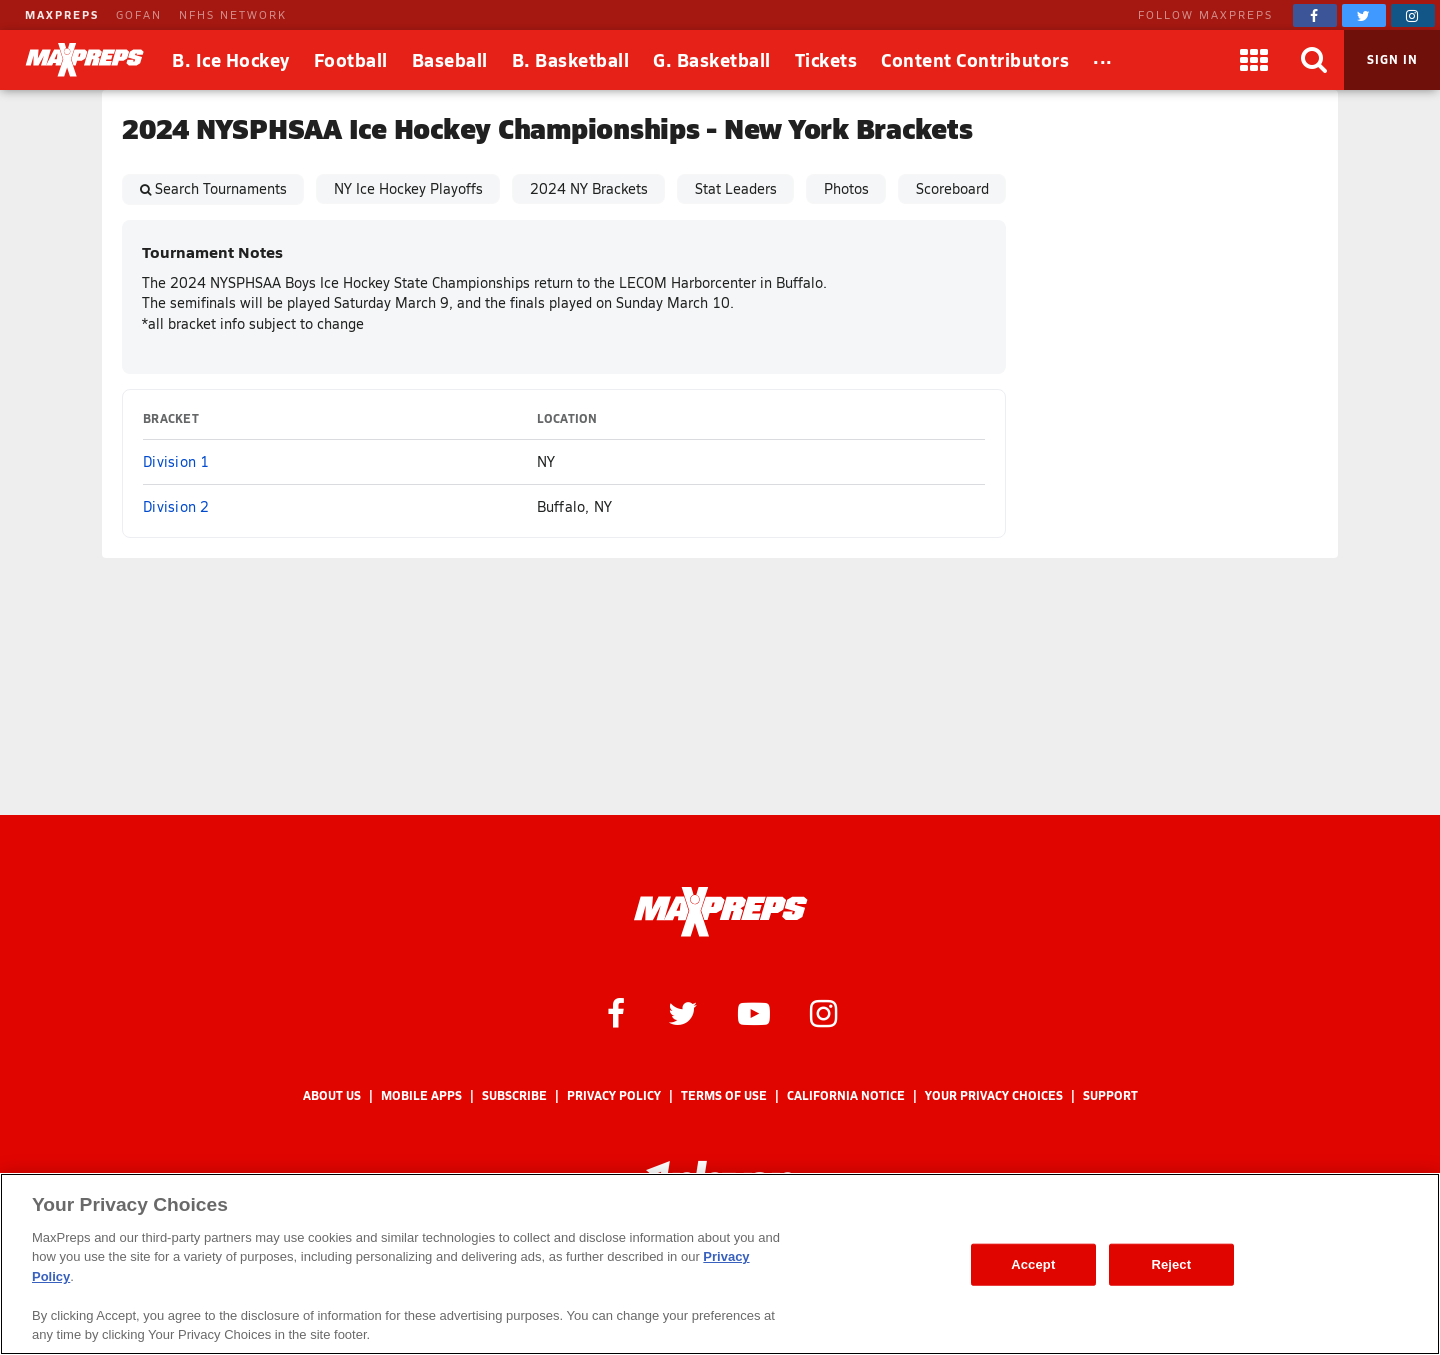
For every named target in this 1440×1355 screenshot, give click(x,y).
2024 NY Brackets (589, 188)
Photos (846, 188)
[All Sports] (1103, 60)
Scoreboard (952, 188)
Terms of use (724, 1095)
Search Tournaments (221, 188)
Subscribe (514, 1095)
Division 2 (176, 506)
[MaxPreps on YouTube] (754, 1012)
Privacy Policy (614, 1095)
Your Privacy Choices (994, 1095)
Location (567, 418)
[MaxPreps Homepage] (720, 912)
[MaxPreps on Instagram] (1413, 15)
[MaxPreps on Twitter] (1364, 15)
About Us (332, 1095)
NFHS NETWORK (233, 14)
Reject (1171, 1264)
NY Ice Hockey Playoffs (408, 188)
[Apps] (1254, 60)
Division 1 (176, 461)
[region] (720, 1264)
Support (1110, 1095)
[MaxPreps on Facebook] (1315, 15)
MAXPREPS (62, 14)
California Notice (846, 1095)
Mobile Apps (421, 1095)
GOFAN (139, 14)
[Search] (1314, 60)
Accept (1033, 1264)
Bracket (171, 418)
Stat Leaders (736, 188)
